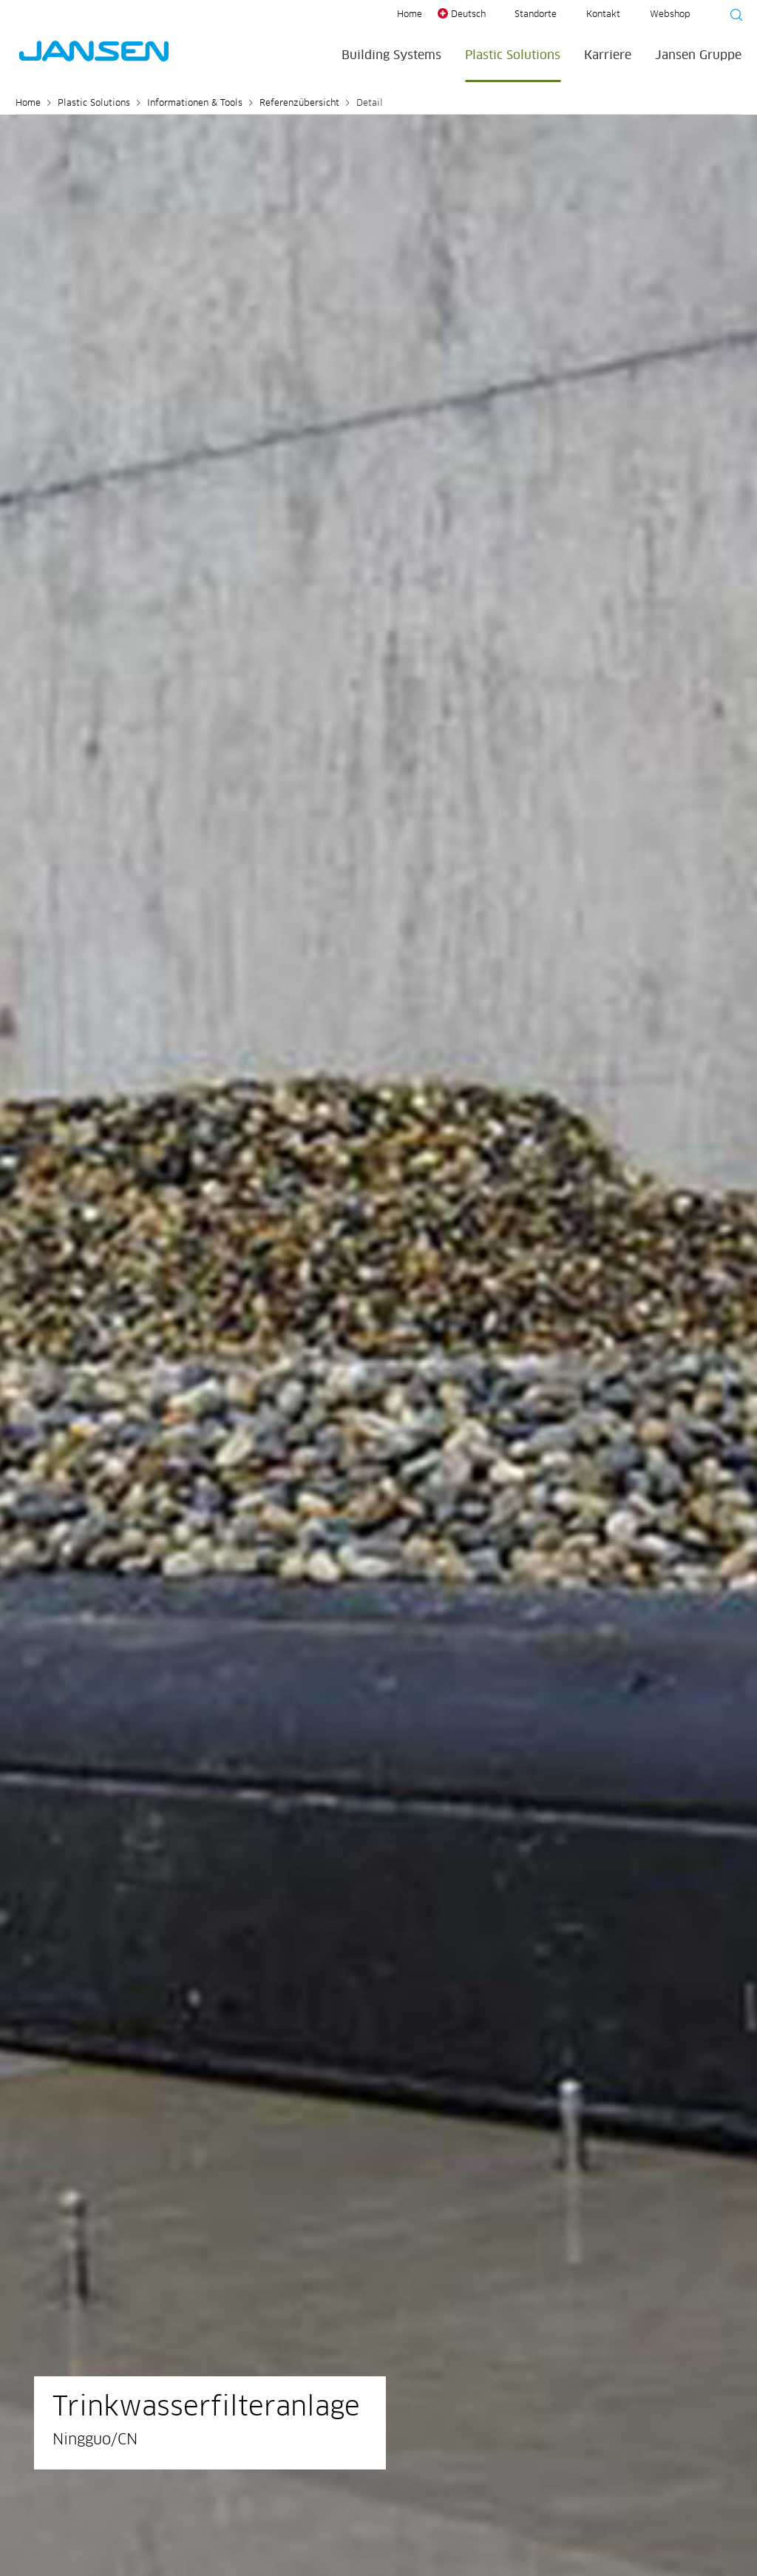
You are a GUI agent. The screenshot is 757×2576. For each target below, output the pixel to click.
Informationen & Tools (194, 103)
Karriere (607, 55)
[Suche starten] (732, 17)
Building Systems (391, 55)
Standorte (536, 14)
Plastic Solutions (512, 55)
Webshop (670, 14)
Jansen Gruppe (698, 55)
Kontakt (603, 14)
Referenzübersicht (299, 103)
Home (409, 14)
